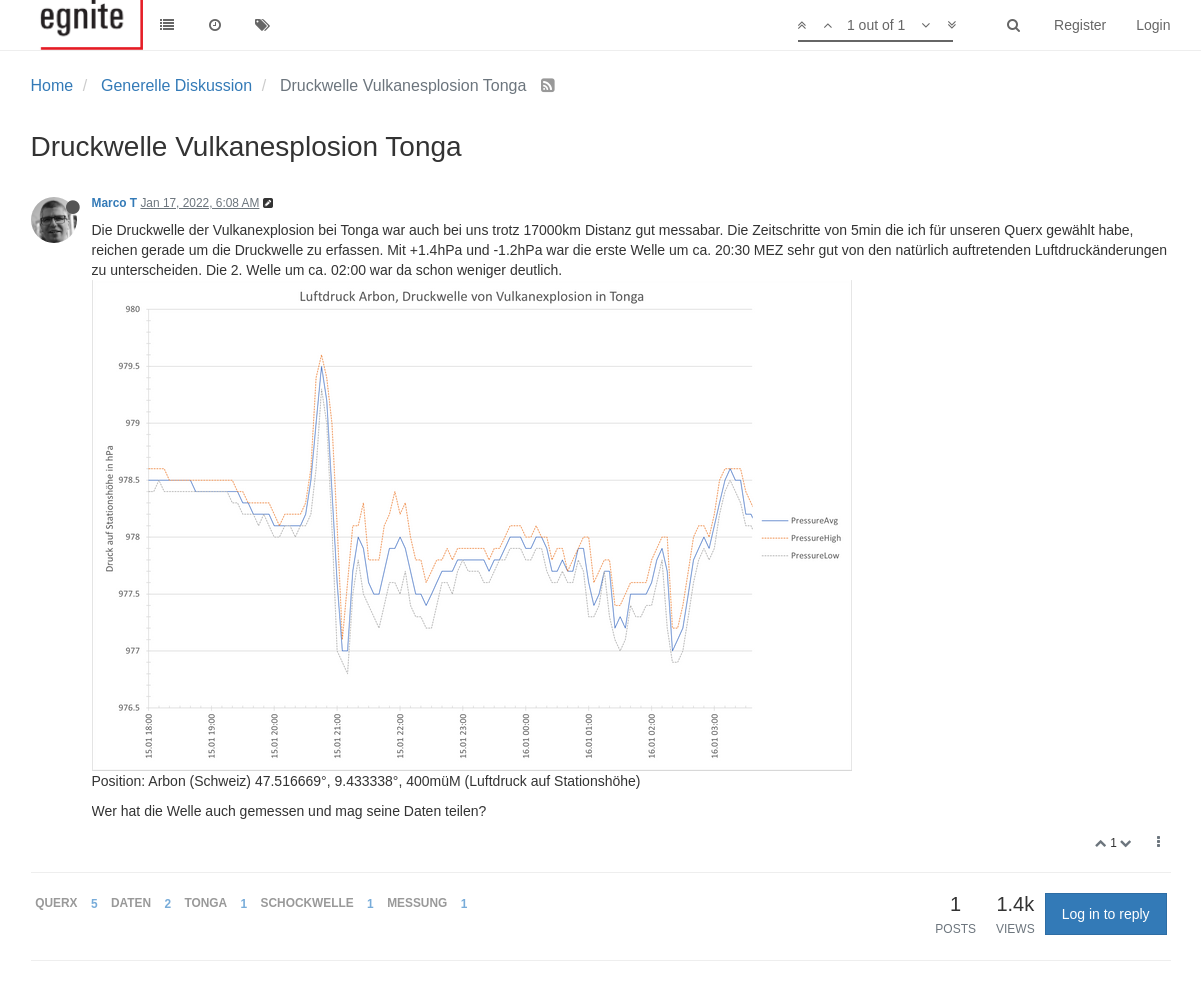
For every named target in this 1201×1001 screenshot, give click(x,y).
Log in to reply (1106, 914)
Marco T (115, 203)
